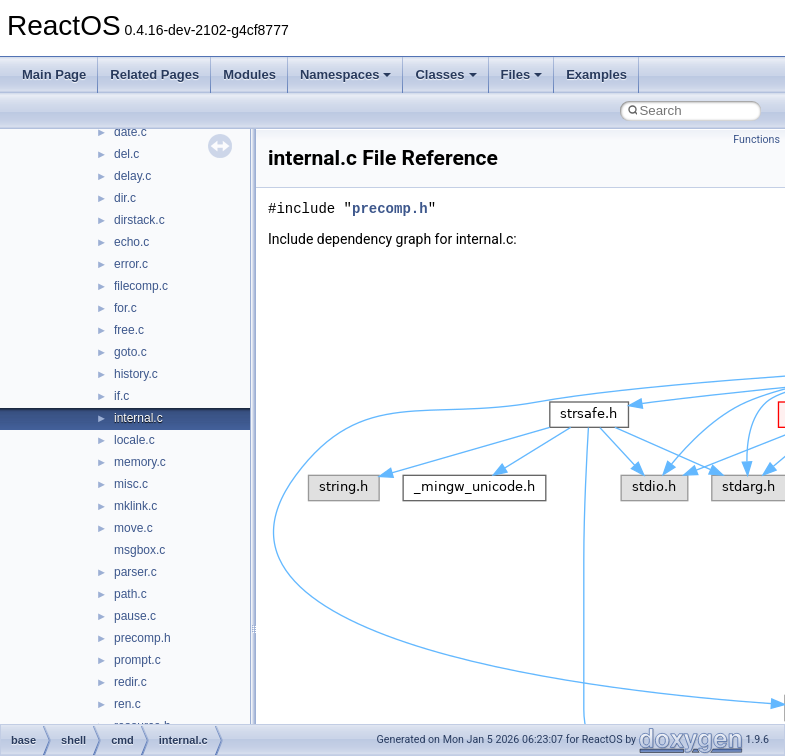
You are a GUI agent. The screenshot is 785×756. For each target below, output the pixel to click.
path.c (130, 594)
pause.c (135, 616)
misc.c (131, 484)
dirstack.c (139, 220)
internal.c (138, 418)
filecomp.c (141, 286)
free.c (129, 330)
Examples (596, 74)
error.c (131, 264)
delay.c (132, 176)
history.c (136, 374)
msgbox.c (139, 550)
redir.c (130, 682)
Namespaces (346, 74)
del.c (126, 154)
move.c (133, 528)
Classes (445, 74)
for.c (125, 308)
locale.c (134, 440)
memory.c (140, 462)
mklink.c (135, 506)
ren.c (127, 704)
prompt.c (137, 660)
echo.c (131, 242)
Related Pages (154, 74)
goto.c (130, 352)
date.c (130, 132)
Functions (756, 139)
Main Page (54, 74)
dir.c (125, 198)
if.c (121, 396)
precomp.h (142, 638)
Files (522, 74)
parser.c (135, 572)
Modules (249, 74)
